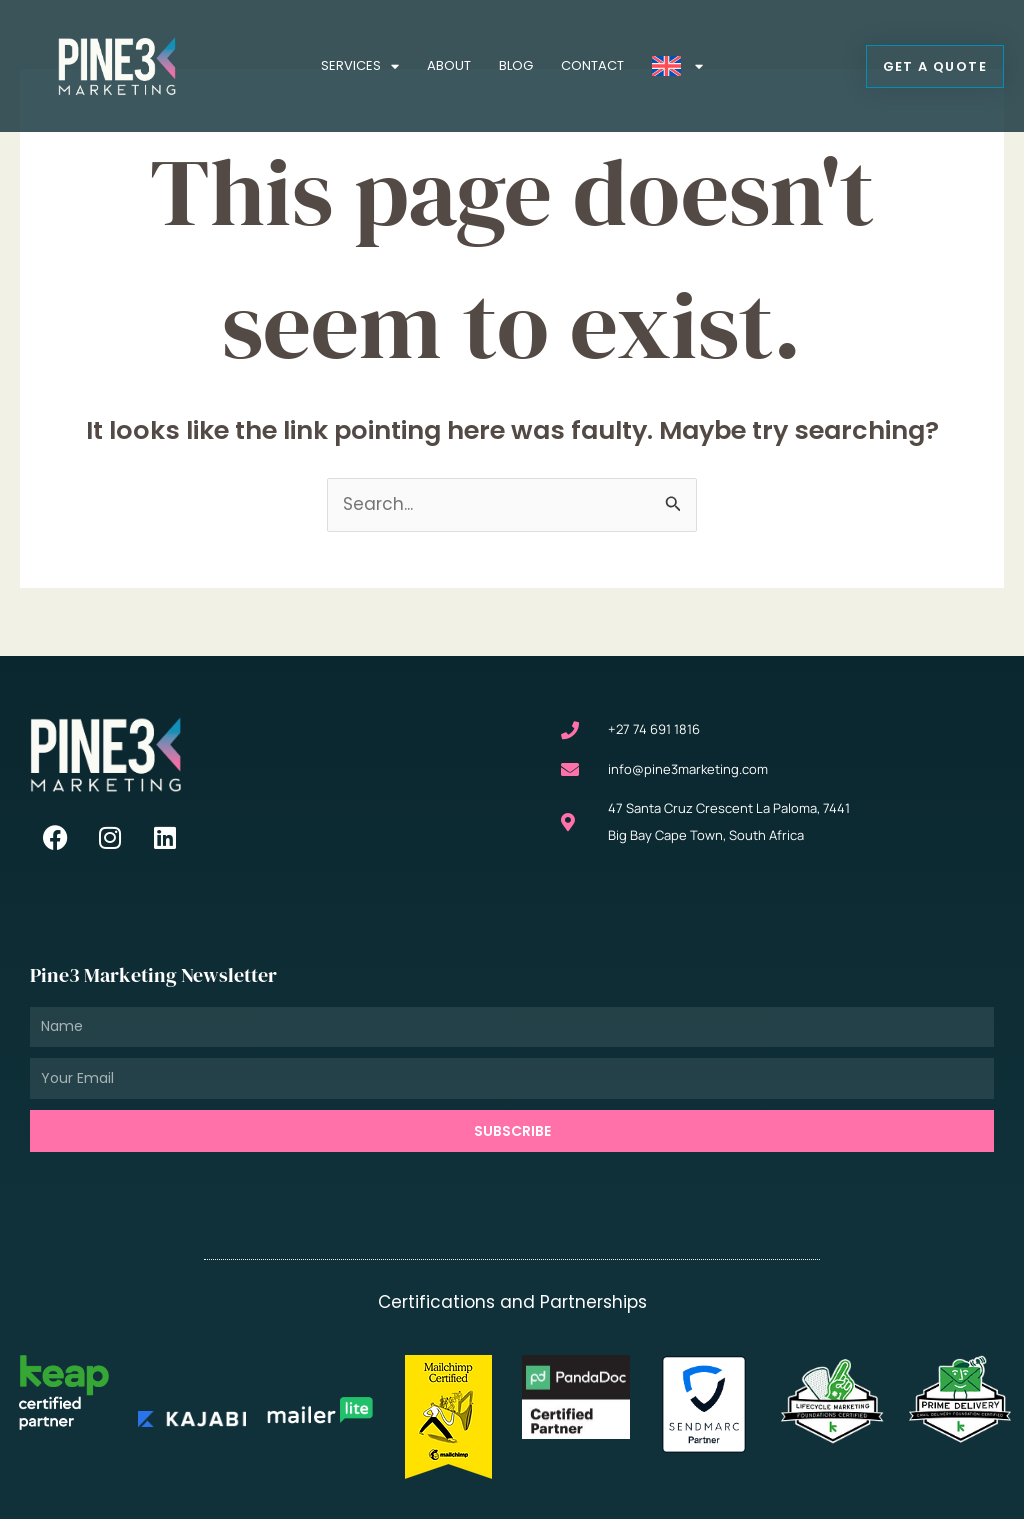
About (449, 65)
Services (360, 66)
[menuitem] (677, 66)
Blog (516, 65)
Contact (592, 65)
